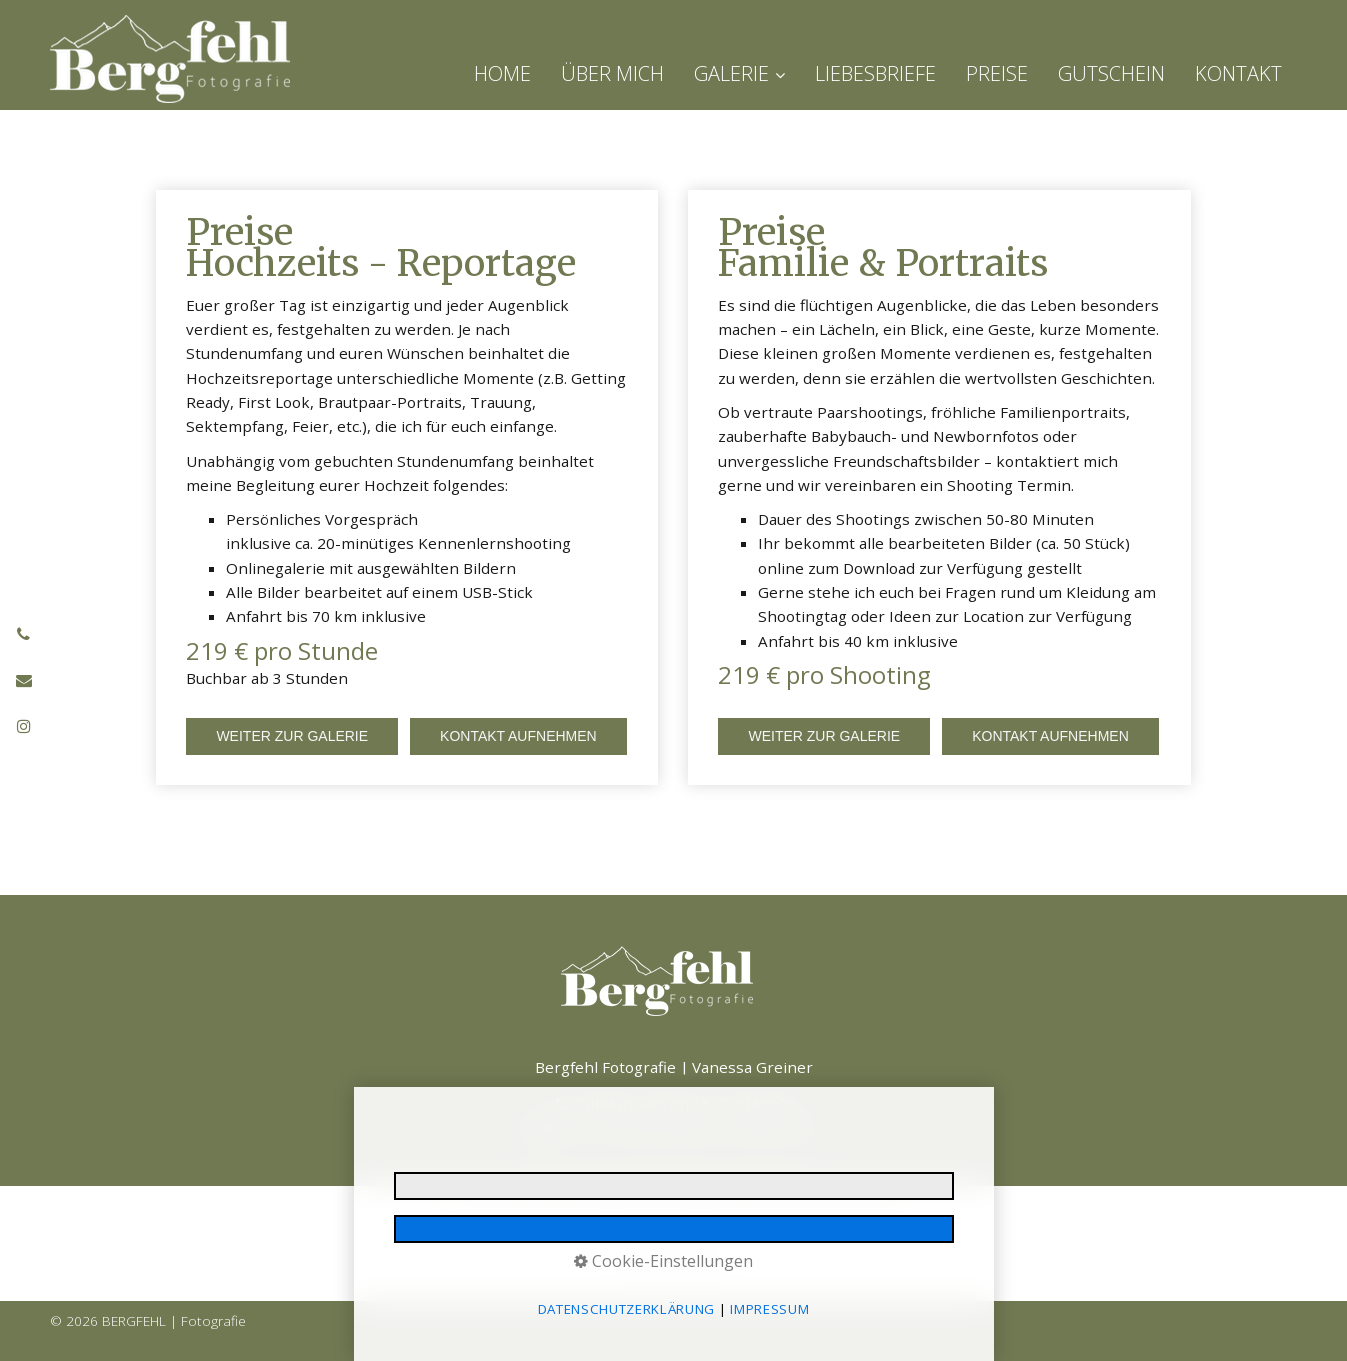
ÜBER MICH (612, 73)
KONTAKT (1238, 73)
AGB (880, 1220)
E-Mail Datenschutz (716, 1220)
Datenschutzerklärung (593, 1220)
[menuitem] (510, 73)
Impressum (488, 1220)
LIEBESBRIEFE (875, 73)
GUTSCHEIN (1111, 73)
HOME (502, 73)
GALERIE (739, 73)
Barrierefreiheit (820, 1220)
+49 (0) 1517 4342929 (717, 1104)
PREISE (997, 73)
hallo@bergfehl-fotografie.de (713, 1129)
